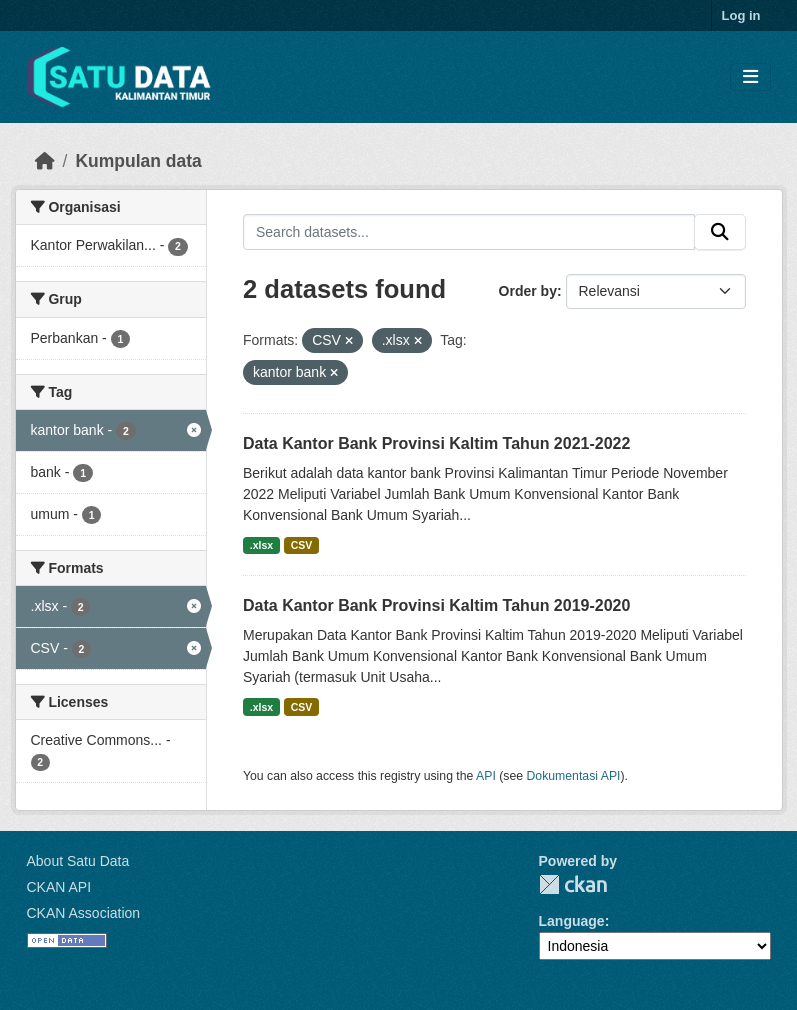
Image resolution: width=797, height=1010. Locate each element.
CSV (302, 545)
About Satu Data (78, 861)
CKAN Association (84, 913)
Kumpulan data (138, 161)
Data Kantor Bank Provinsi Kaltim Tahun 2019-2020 (436, 605)
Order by (528, 291)
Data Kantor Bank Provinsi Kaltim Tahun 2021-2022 (436, 443)
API (486, 776)
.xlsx (261, 545)
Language (572, 921)
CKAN (573, 884)
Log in (741, 15)
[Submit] (720, 232)
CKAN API (59, 887)
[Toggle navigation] (750, 77)
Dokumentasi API (574, 776)
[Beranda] (45, 161)
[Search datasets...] (469, 232)
